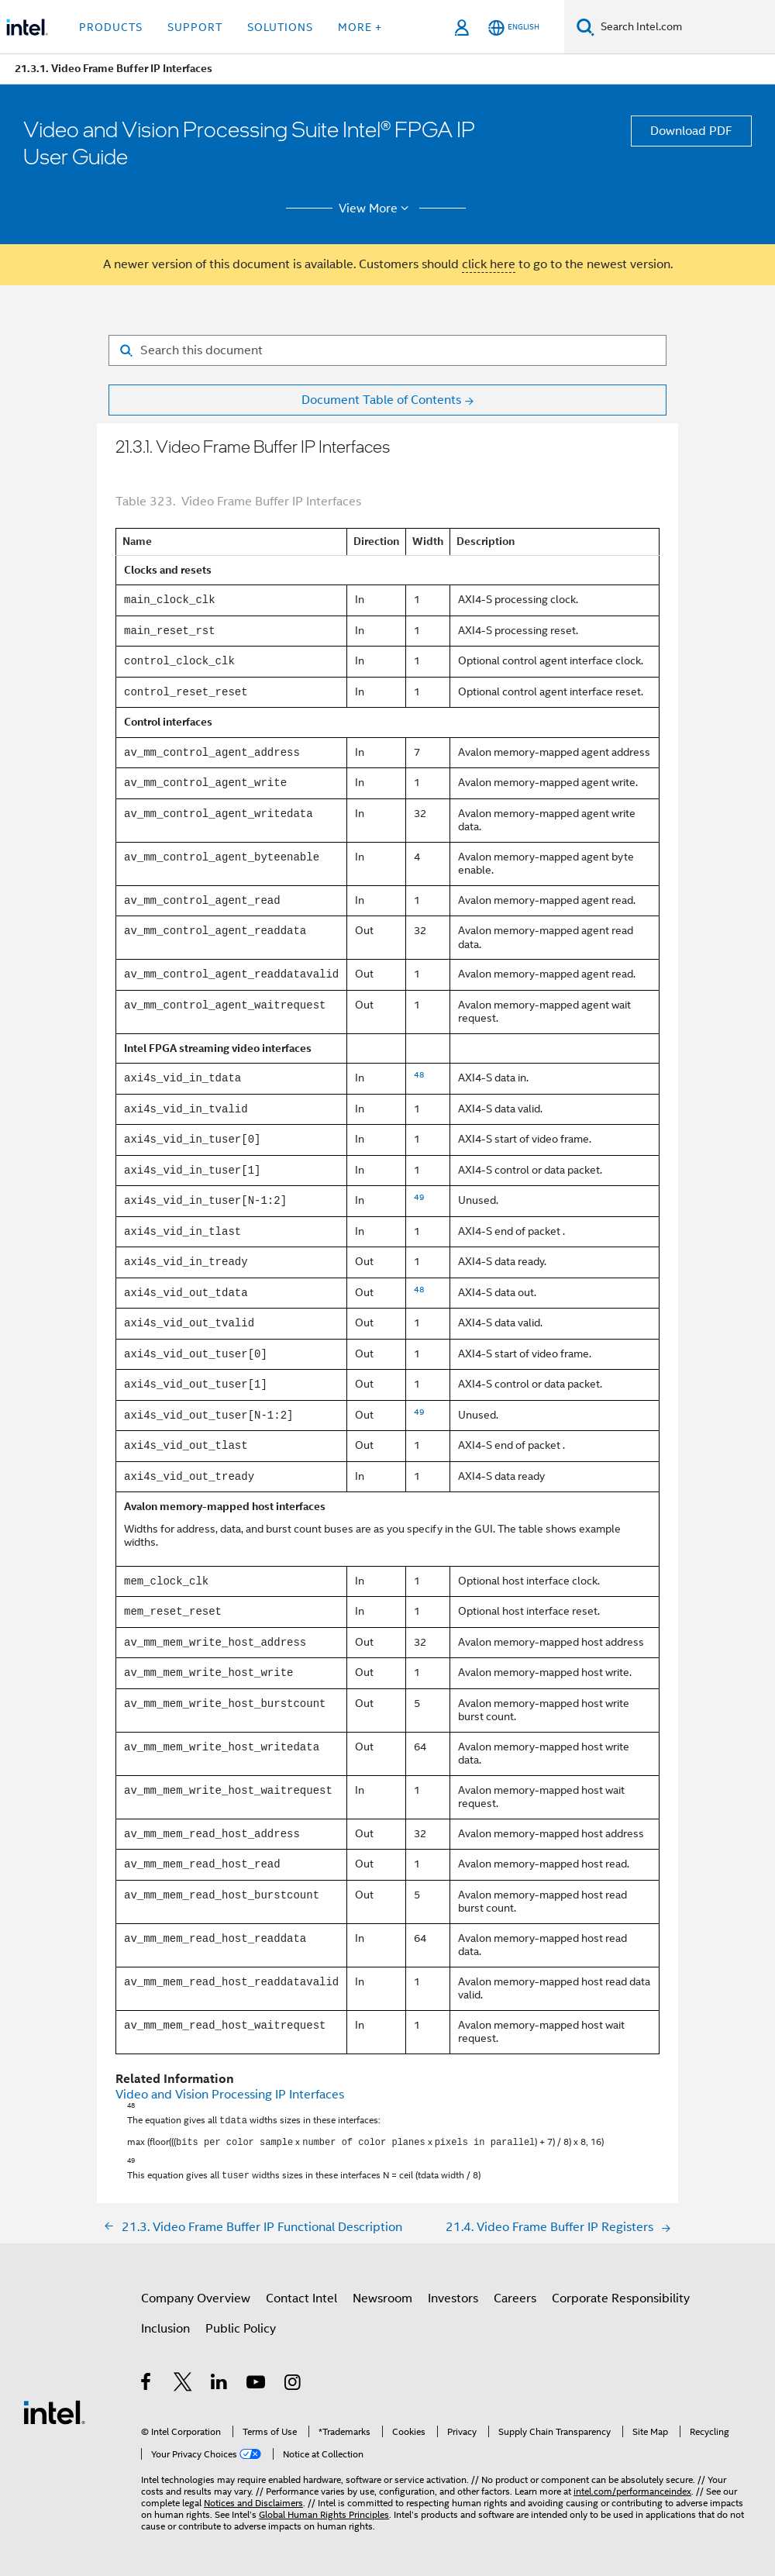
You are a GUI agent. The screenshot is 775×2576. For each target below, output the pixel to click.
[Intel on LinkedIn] (220, 2380)
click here (488, 264)
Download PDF (691, 131)
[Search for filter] (387, 350)
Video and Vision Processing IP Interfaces (229, 2094)
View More (376, 208)
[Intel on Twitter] (183, 2380)
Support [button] (194, 27)
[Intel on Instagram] (293, 2380)
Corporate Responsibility (621, 2294)
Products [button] (111, 27)
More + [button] (360, 27)
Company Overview (195, 2294)
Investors (453, 2294)
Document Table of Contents (381, 400)
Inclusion (165, 2324)
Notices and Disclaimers (253, 2498)
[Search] (585, 26)
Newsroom (382, 2294)
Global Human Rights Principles (324, 2510)
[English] (513, 27)
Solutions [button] (280, 27)
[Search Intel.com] (684, 27)
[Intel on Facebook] (147, 2380)
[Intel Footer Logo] (54, 2407)
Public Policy (240, 2324)
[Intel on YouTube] (257, 2380)
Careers (515, 2294)
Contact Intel (301, 2294)
